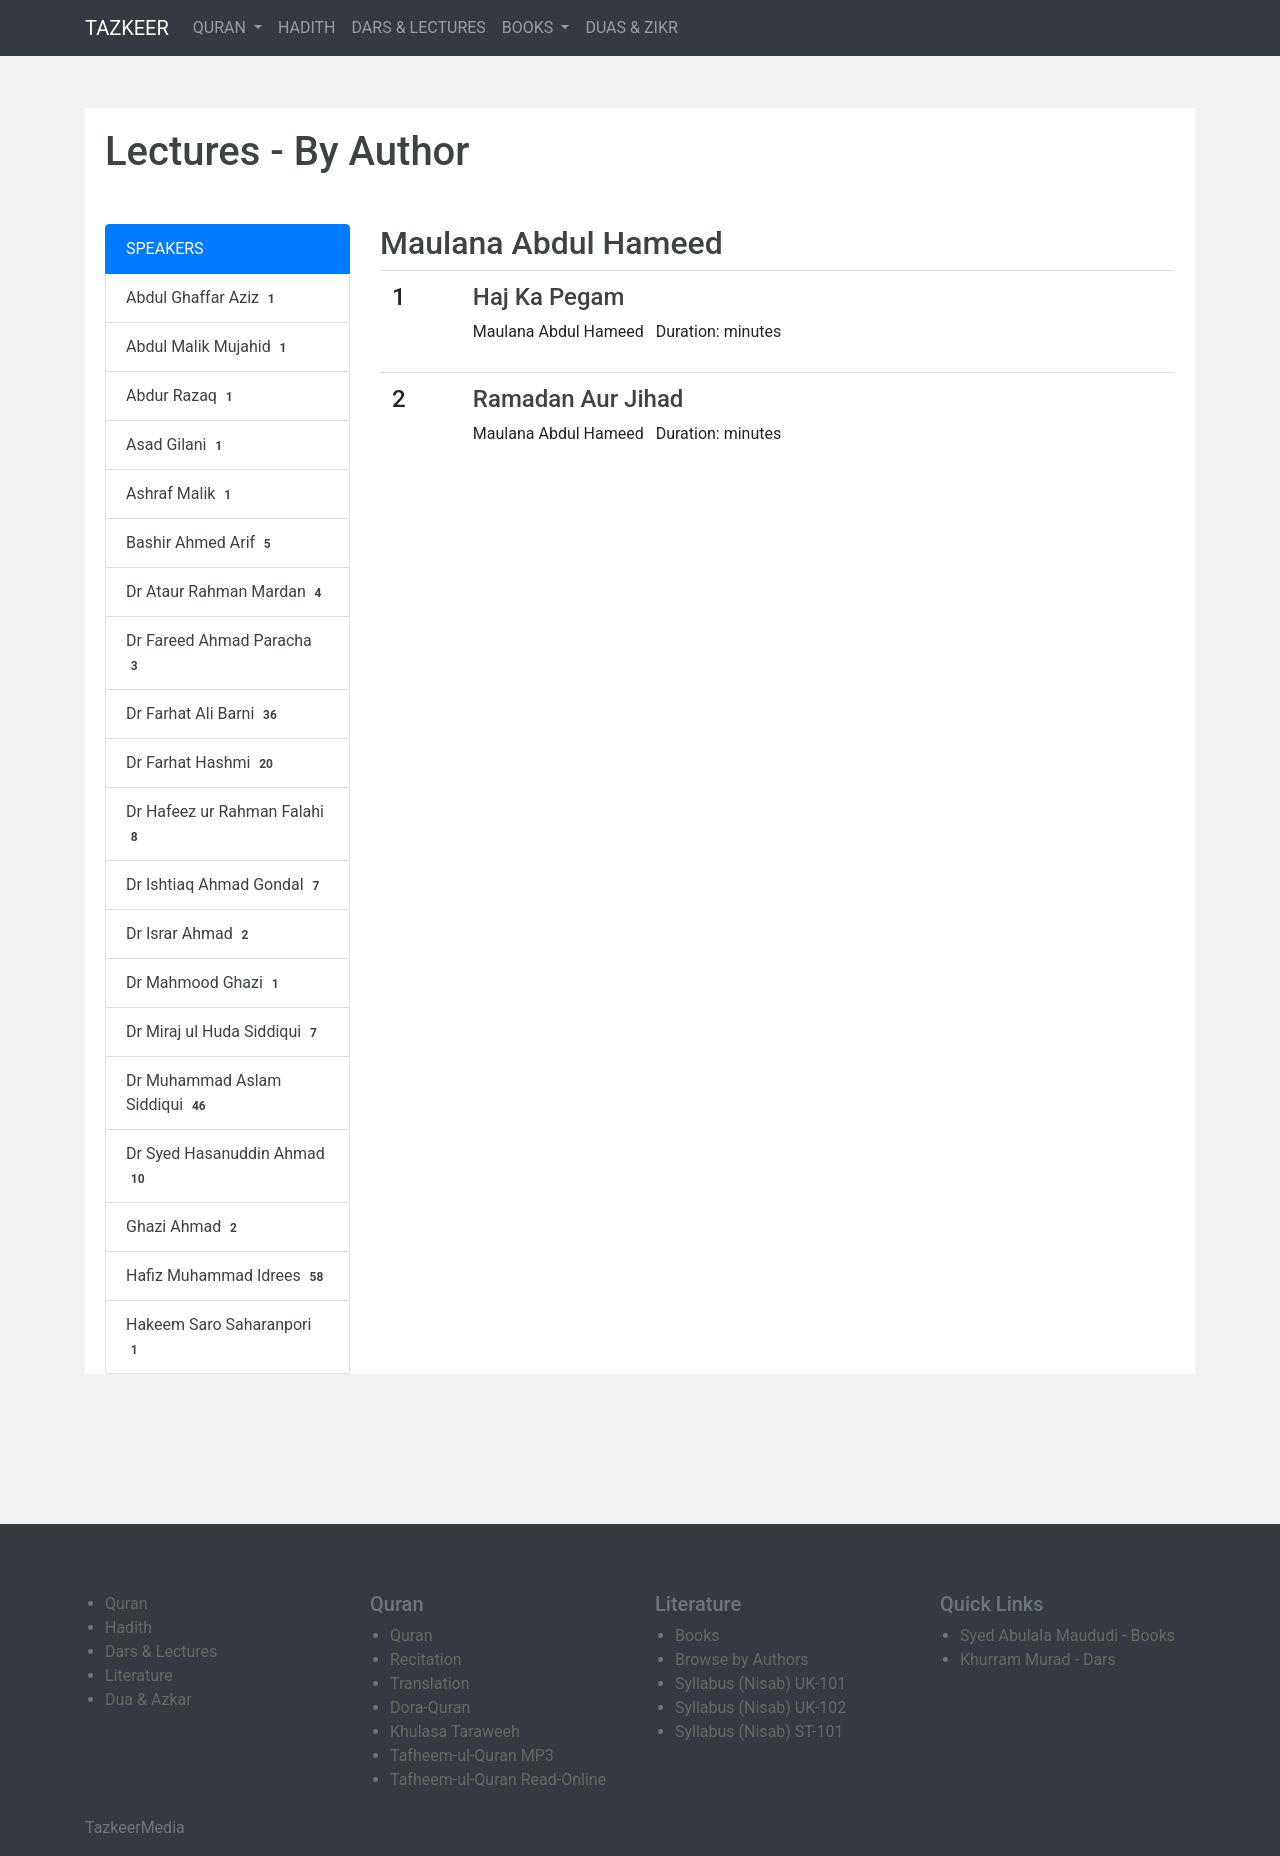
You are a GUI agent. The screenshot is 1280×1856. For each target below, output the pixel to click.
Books (697, 1635)
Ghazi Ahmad (184, 1227)
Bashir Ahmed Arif (201, 543)
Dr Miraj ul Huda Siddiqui (224, 1032)
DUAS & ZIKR (631, 27)
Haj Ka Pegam (549, 297)
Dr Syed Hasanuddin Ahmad (225, 1166)
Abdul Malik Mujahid (208, 347)
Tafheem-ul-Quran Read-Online (498, 1779)
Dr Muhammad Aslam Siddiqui (203, 1093)
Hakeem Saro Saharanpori (218, 1337)
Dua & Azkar (148, 1699)
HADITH (307, 27)
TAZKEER (127, 28)
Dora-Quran (430, 1707)
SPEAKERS (165, 248)
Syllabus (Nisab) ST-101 (759, 1731)
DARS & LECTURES (419, 27)
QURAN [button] (221, 27)
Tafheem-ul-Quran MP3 (472, 1755)
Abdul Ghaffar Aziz (203, 298)
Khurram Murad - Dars (1038, 1659)
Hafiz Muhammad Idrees (227, 1276)
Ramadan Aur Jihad (578, 399)
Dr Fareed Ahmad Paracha (219, 653)
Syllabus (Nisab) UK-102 (760, 1707)
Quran (126, 1603)
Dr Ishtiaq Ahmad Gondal (225, 885)
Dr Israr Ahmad (189, 934)
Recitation (426, 1659)
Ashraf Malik (181, 494)
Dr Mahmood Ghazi (204, 983)
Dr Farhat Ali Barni (204, 714)
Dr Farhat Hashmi (202, 763)
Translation (430, 1683)
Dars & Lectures (161, 1651)
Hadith (128, 1627)
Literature (139, 1675)
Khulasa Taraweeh (455, 1731)
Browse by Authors (742, 1659)
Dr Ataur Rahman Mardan (226, 592)
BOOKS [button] (530, 27)
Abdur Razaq (181, 396)
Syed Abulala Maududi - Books (1067, 1635)
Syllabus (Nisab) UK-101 (760, 1683)
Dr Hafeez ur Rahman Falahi (225, 824)
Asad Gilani (176, 445)
